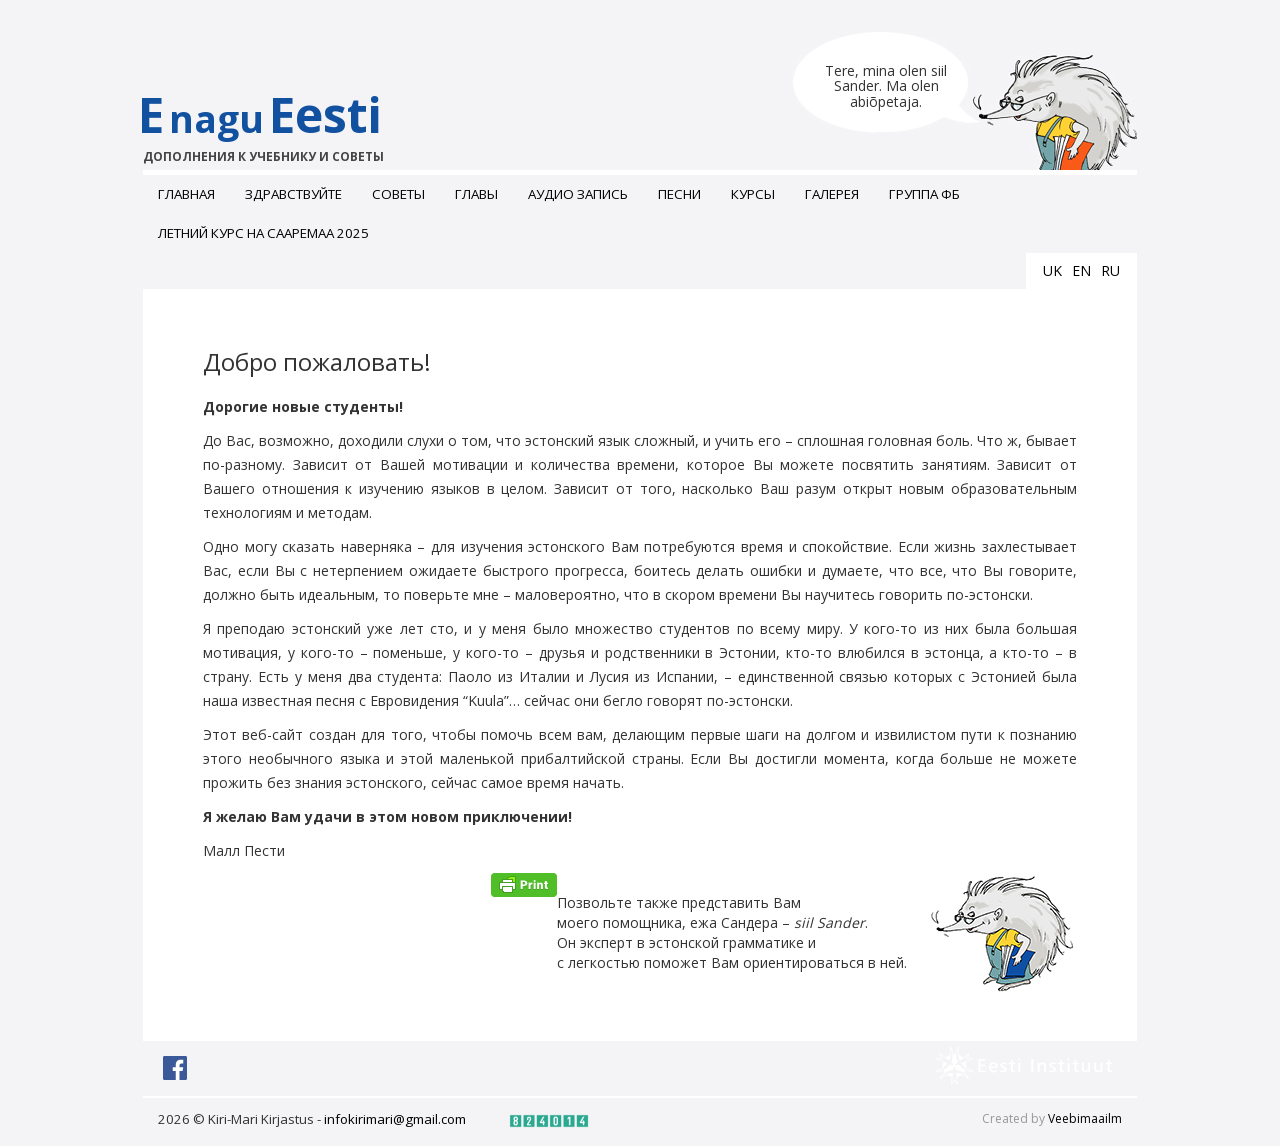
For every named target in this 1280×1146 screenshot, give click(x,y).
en (1081, 270)
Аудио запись (578, 194)
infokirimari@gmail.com (395, 1119)
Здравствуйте (293, 194)
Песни (679, 194)
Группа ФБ (924, 194)
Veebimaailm (1085, 1118)
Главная (186, 194)
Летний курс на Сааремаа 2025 (263, 233)
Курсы (753, 194)
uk (1052, 270)
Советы (398, 194)
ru (1110, 270)
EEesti (280, 124)
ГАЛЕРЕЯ (832, 194)
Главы (476, 194)
